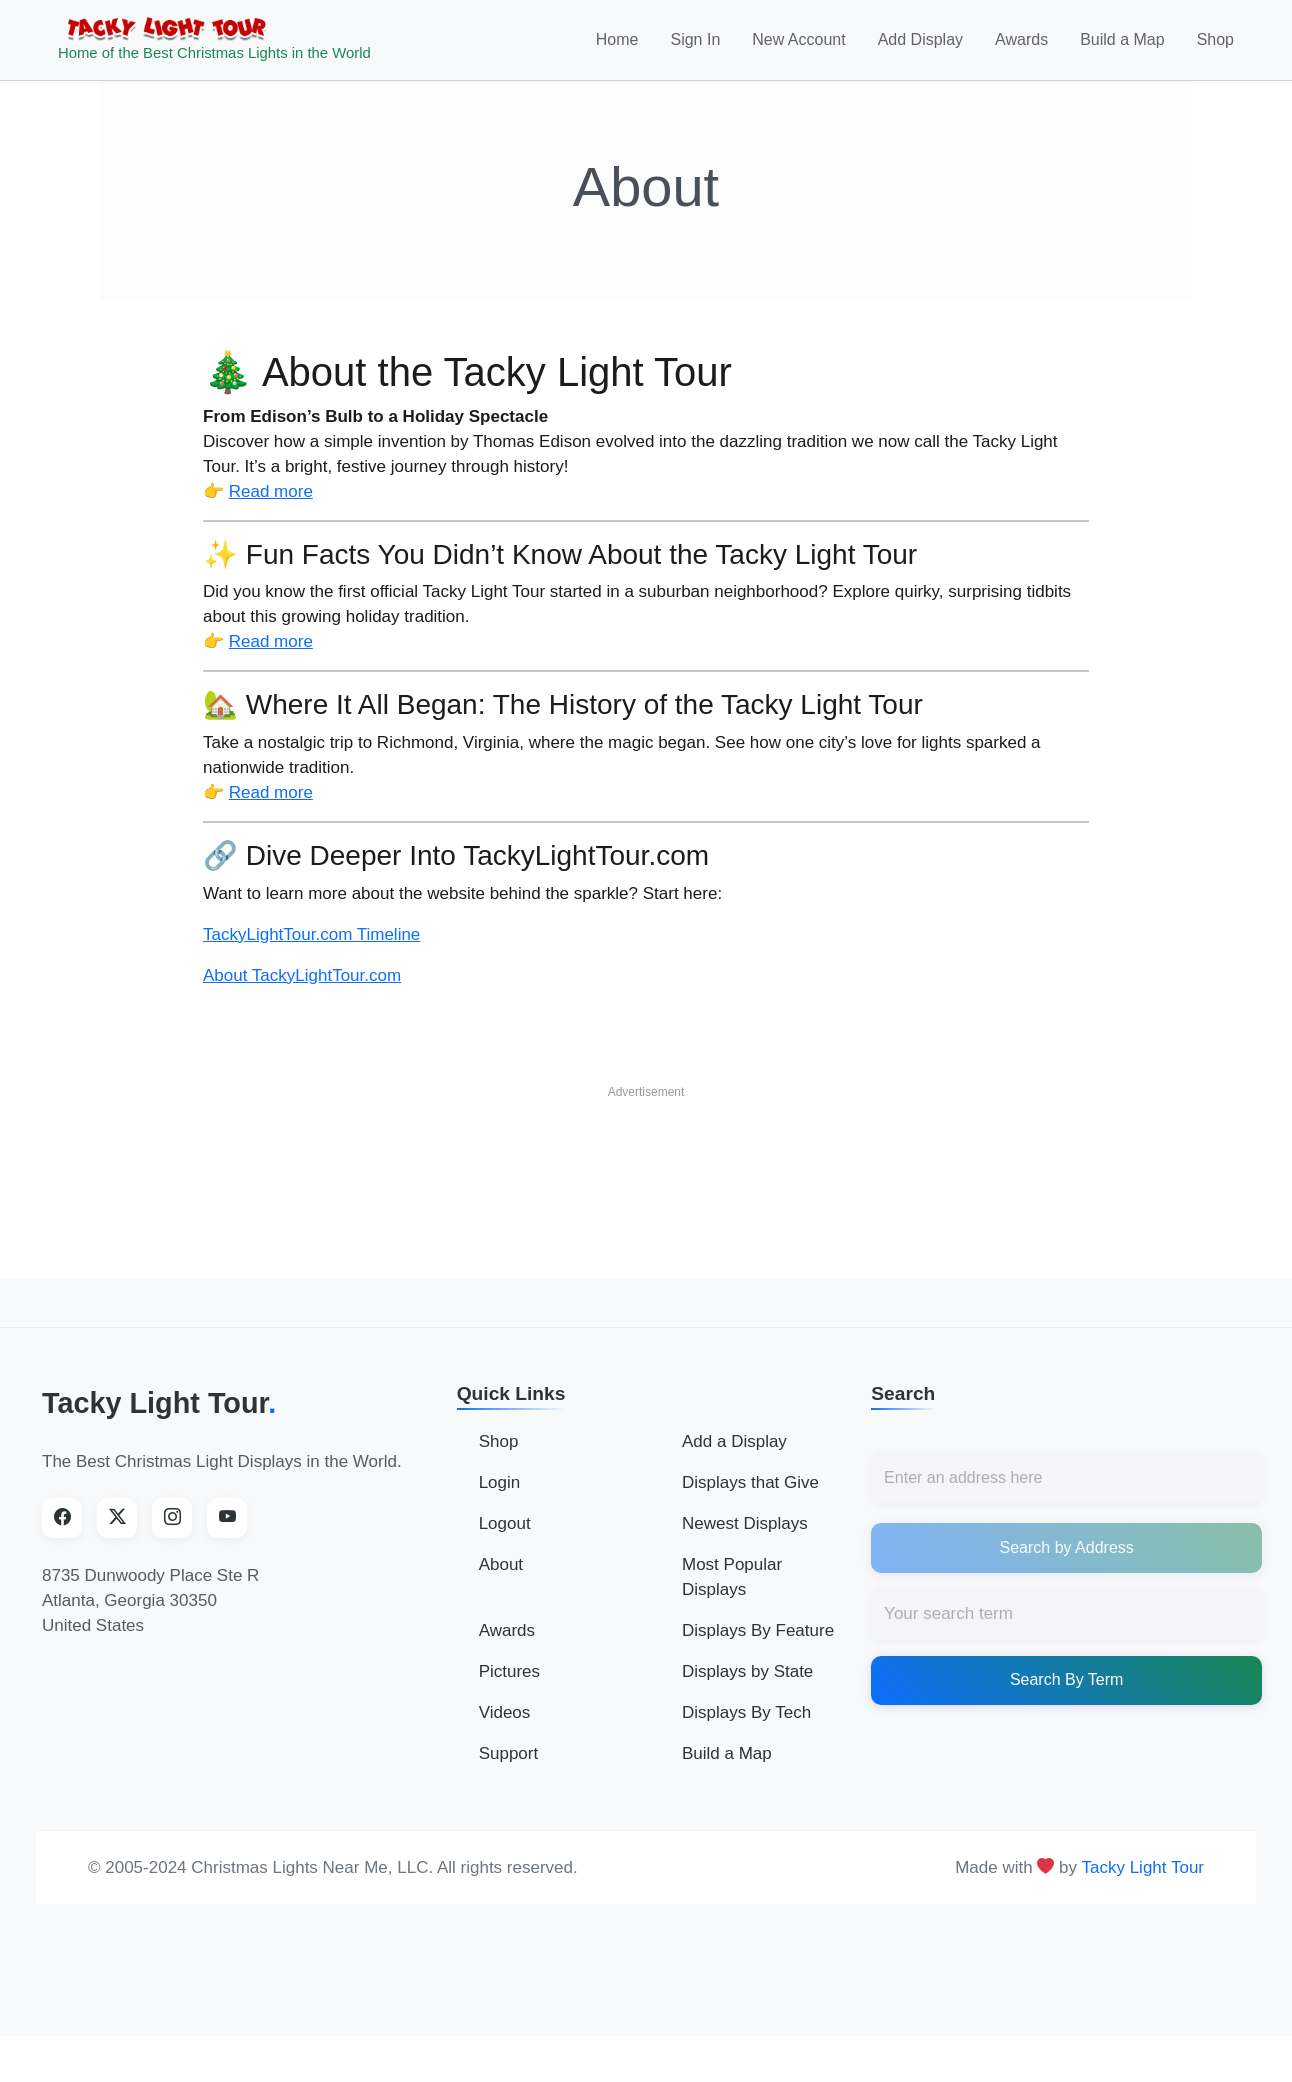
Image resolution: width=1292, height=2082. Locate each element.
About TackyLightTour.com (302, 988)
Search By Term (1067, 1693)
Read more (271, 504)
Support (509, 1767)
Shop (1215, 46)
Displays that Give (750, 1496)
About (501, 1578)
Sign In (695, 46)
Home (617, 46)
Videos (505, 1726)
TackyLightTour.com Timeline (311, 947)
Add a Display (734, 1455)
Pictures (509, 1685)
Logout (505, 1537)
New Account (798, 46)
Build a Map (1122, 46)
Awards (1021, 46)
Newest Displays (745, 1537)
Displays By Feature (758, 1644)
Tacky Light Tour (159, 1416)
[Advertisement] (646, 1167)
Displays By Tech (746, 1726)
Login (500, 1496)
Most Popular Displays (732, 1591)
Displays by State (747, 1685)
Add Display (920, 46)
